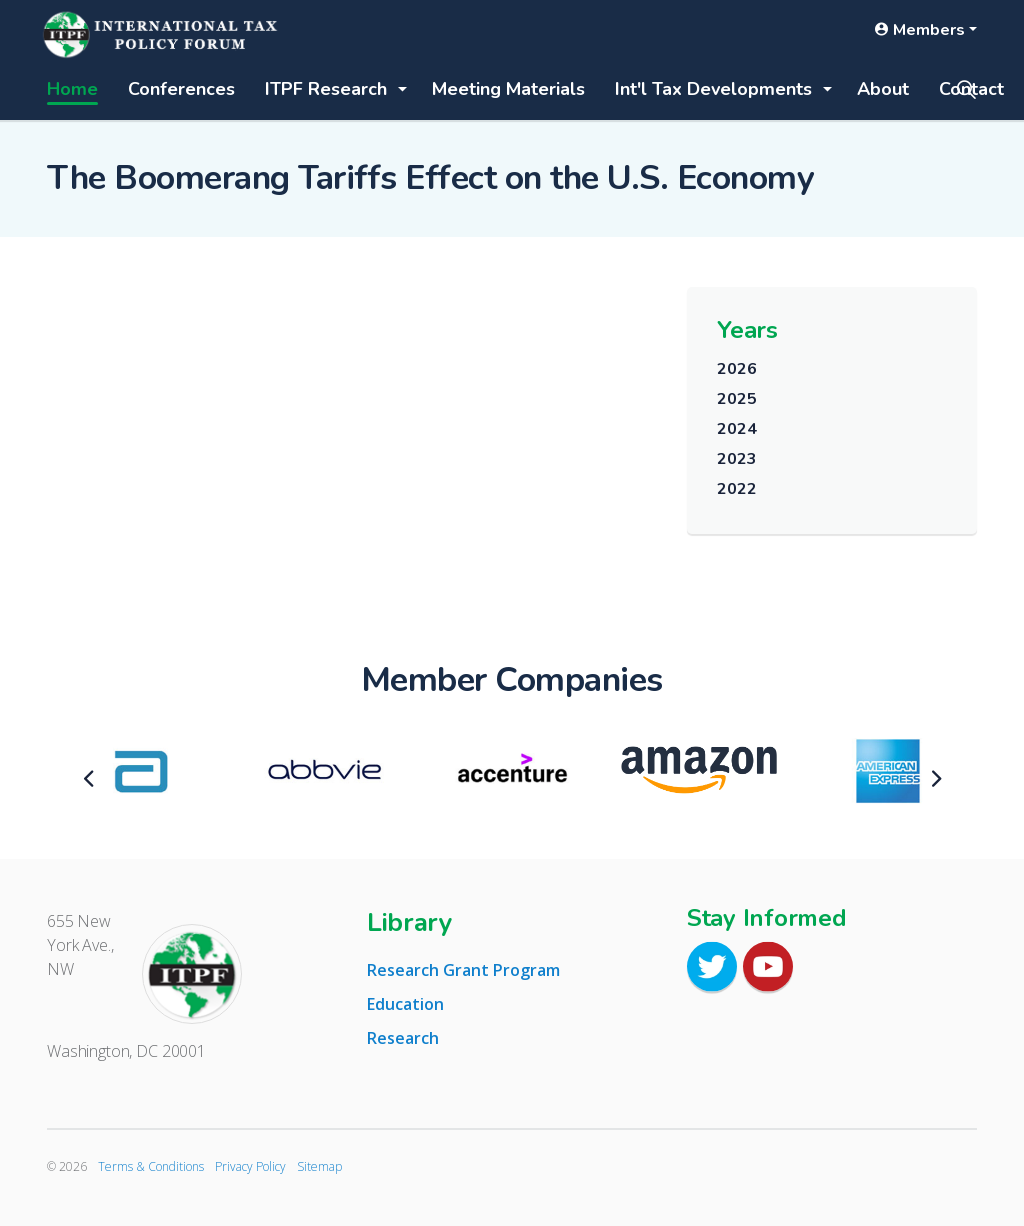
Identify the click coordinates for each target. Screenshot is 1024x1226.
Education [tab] (405, 1004)
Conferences (181, 89)
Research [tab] (403, 1038)
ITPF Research (326, 89)
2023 (736, 459)
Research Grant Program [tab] (463, 970)
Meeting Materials (508, 89)
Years (747, 330)
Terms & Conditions (151, 1166)
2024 (736, 429)
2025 (736, 399)
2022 (736, 489)
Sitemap (319, 1166)
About (883, 89)
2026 (736, 369)
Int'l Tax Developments (713, 89)
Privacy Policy (250, 1166)
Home (72, 89)
